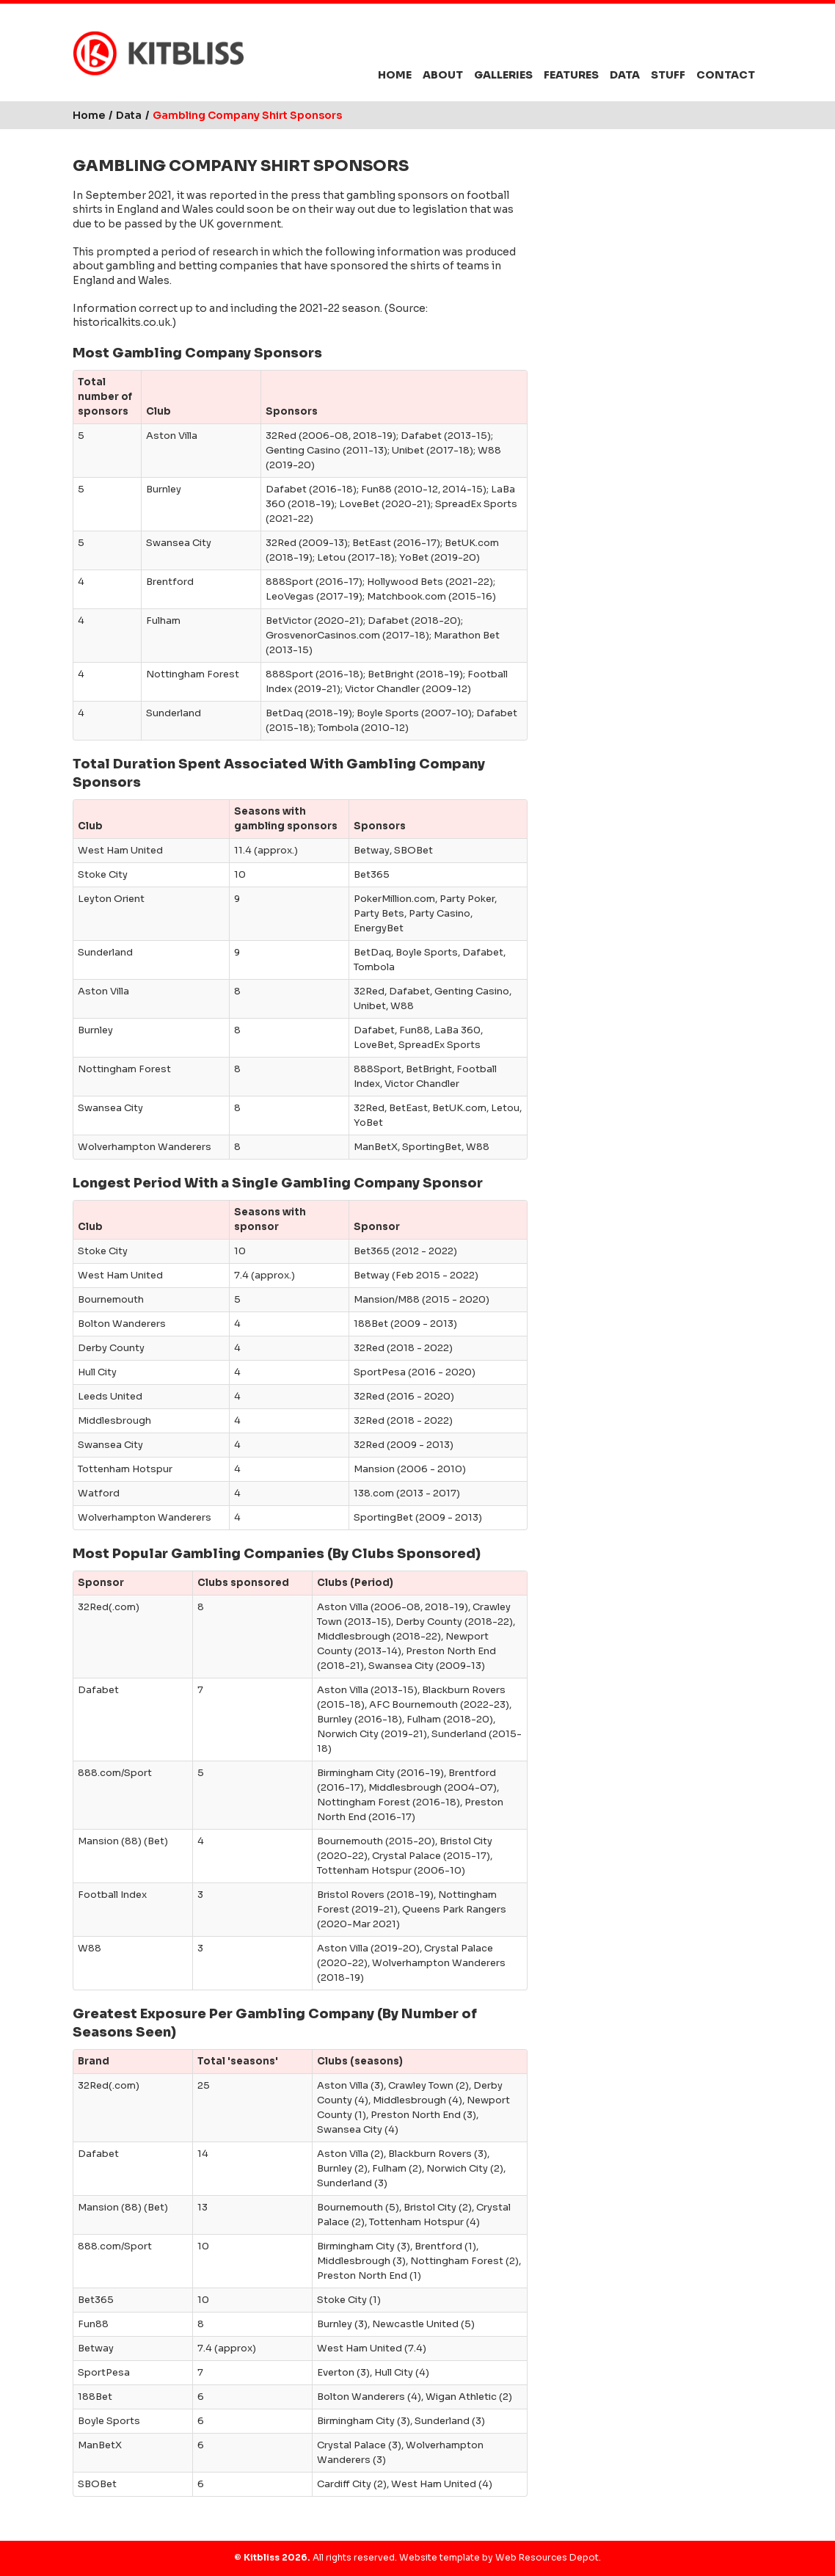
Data (625, 74)
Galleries (503, 74)
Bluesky (664, 43)
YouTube (748, 43)
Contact (725, 74)
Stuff (668, 74)
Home (395, 74)
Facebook (692, 43)
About (443, 74)
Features (571, 74)
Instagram (721, 43)
